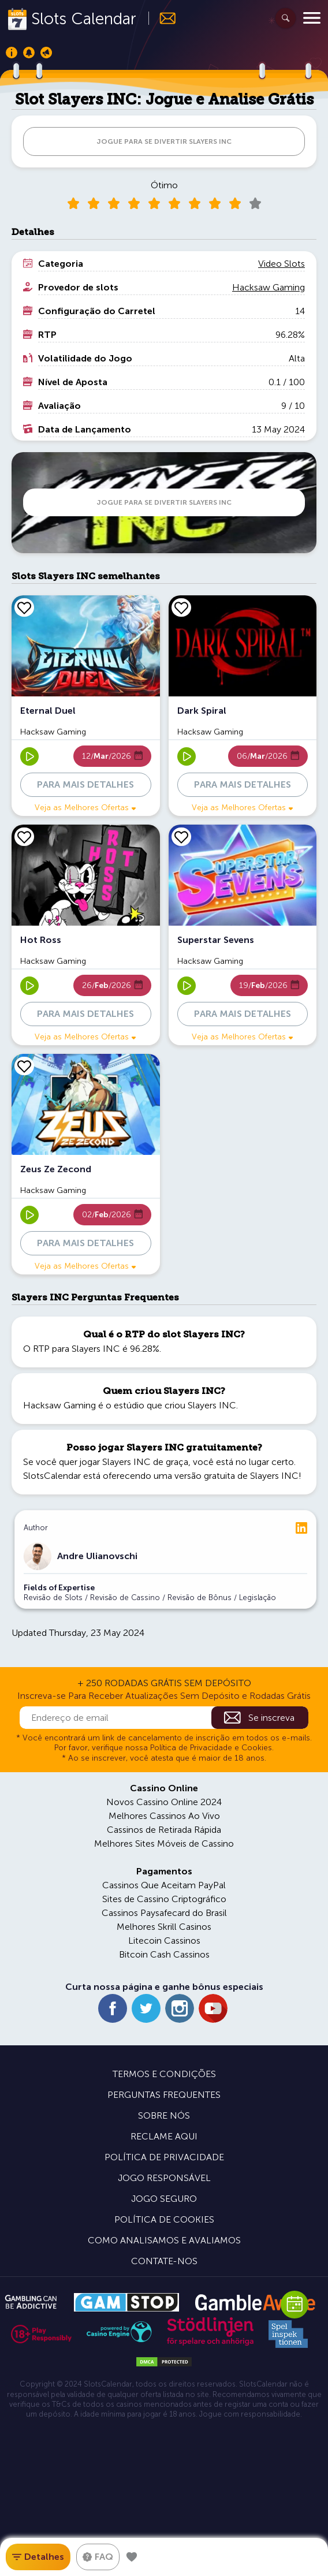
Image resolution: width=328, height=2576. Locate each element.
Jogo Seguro (164, 2198)
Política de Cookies (164, 2219)
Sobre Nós (164, 2115)
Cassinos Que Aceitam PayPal (164, 1885)
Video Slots (281, 263)
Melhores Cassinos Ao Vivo (164, 1815)
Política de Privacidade (164, 2157)
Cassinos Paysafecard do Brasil (164, 1912)
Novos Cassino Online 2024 (164, 1801)
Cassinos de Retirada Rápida (164, 1829)
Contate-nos (164, 2261)
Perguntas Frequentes (164, 2094)
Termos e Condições (164, 2073)
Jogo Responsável (164, 2177)
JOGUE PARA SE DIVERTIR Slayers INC (164, 141)
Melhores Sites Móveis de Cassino (164, 1843)
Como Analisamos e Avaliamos (164, 2240)
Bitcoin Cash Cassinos (164, 1954)
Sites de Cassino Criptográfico (164, 1898)
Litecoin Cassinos (164, 1940)
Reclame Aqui (164, 2136)
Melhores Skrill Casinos (164, 1926)
